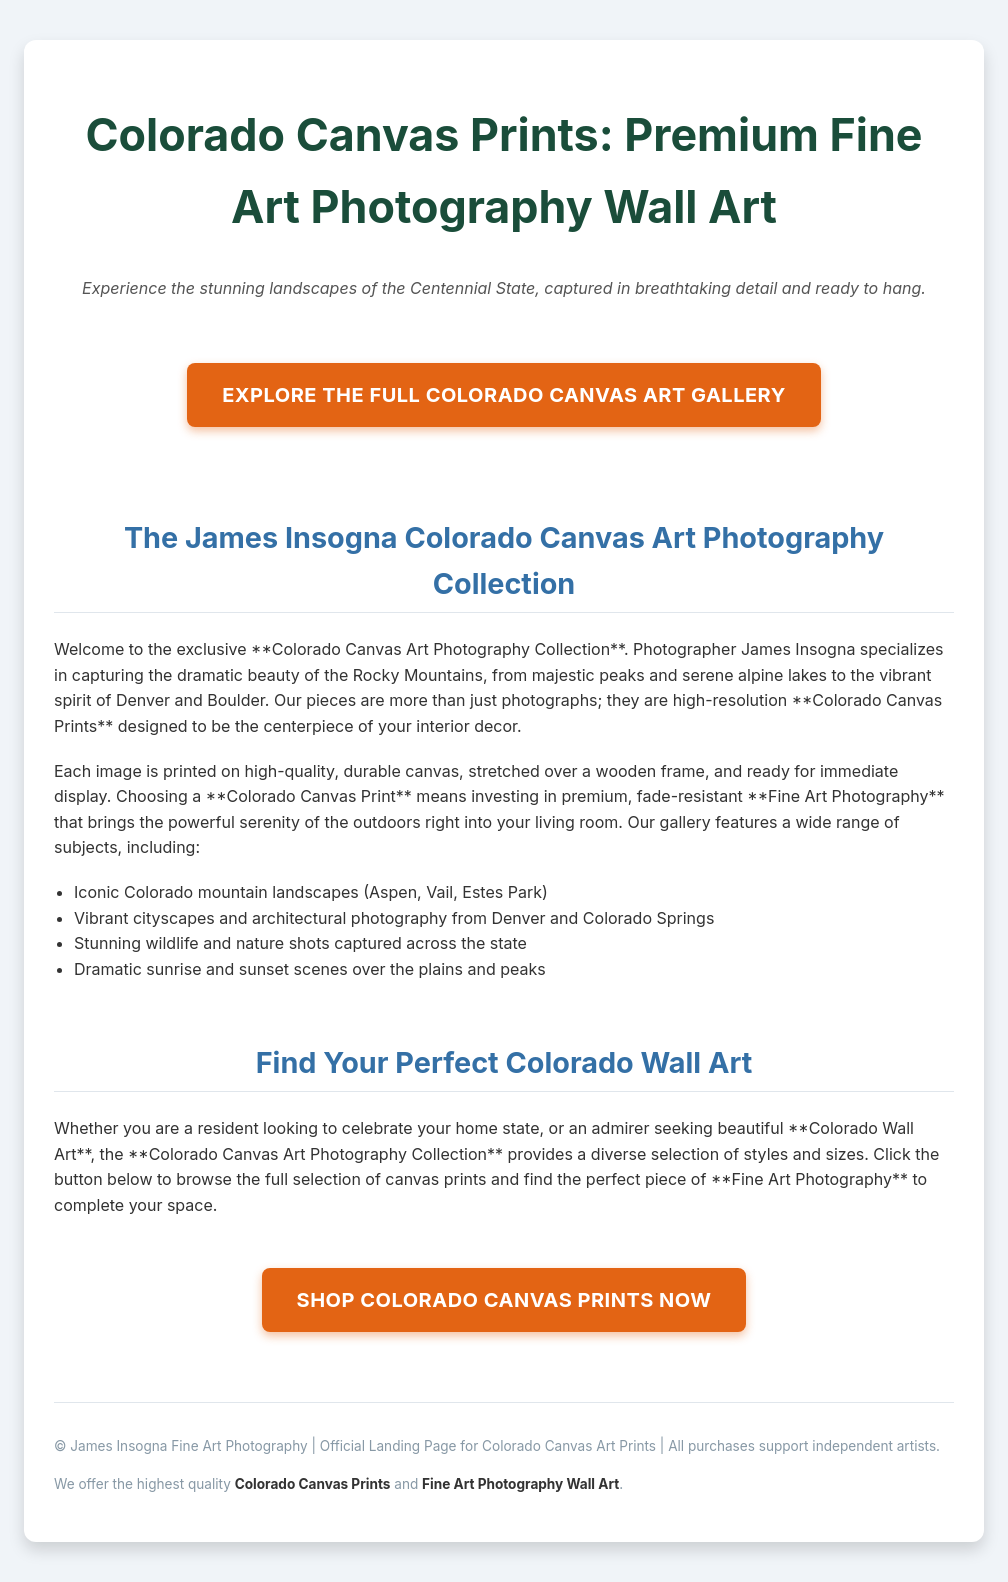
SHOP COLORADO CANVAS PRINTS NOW (504, 1300)
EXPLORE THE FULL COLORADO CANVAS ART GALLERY (504, 395)
